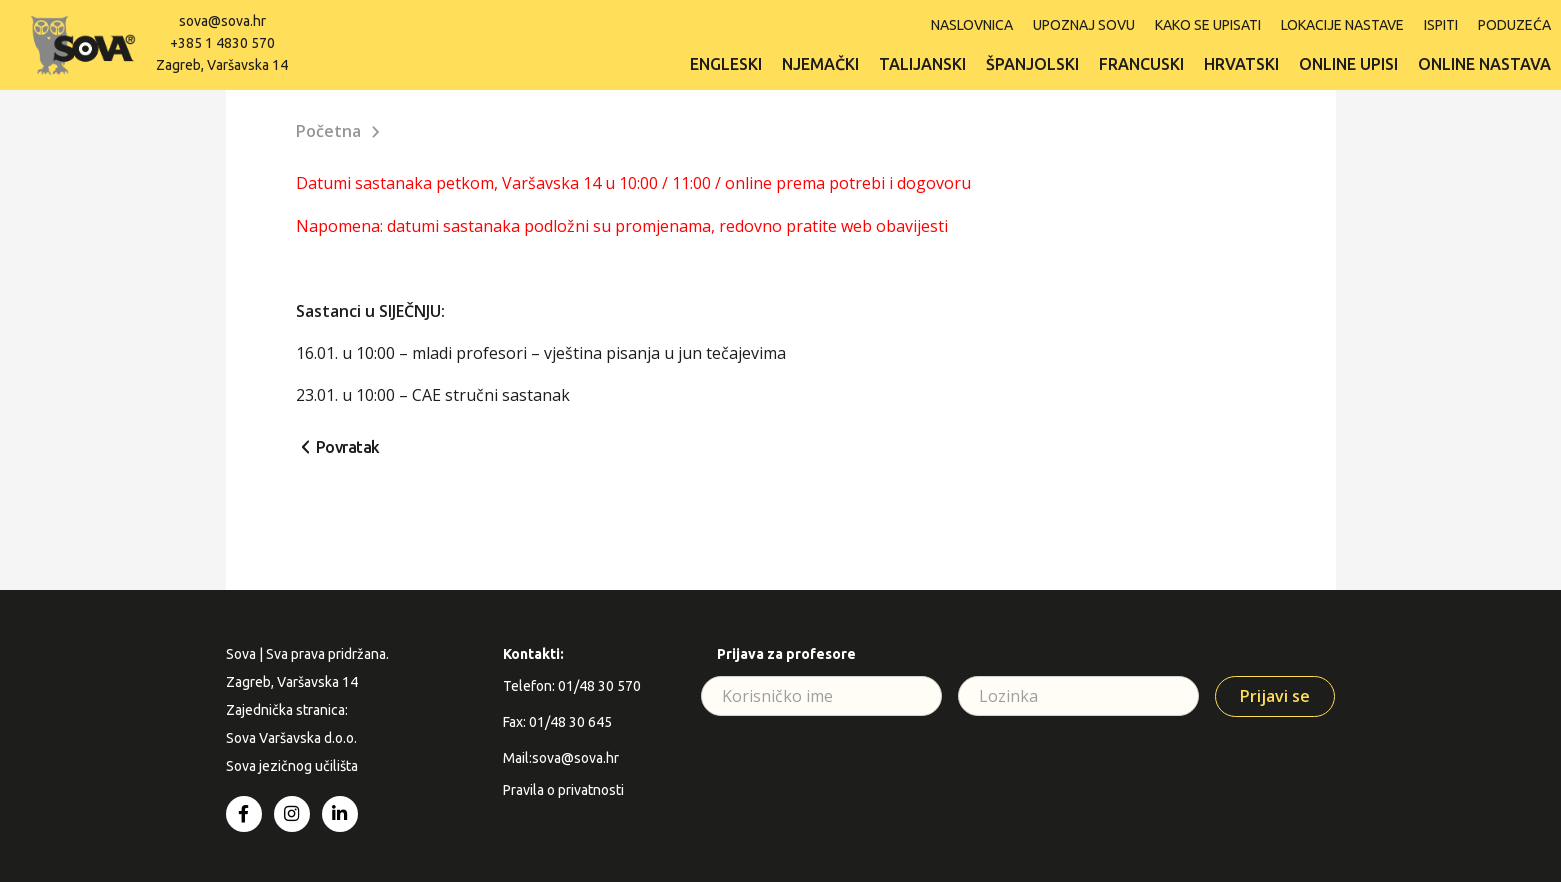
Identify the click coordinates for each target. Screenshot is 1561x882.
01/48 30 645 (570, 722)
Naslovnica (972, 25)
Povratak (348, 447)
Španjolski (1032, 64)
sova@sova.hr (222, 21)
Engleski (726, 64)
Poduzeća (1514, 25)
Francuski (1141, 64)
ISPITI (1441, 25)
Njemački (820, 64)
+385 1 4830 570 (222, 43)
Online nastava (1484, 64)
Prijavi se (1275, 696)
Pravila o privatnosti (563, 790)
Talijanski (922, 64)
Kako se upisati (1208, 25)
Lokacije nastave (1342, 25)
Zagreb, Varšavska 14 (222, 65)
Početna (328, 131)
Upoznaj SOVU (1084, 25)
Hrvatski (1241, 64)
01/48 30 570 (599, 686)
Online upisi (1348, 64)
